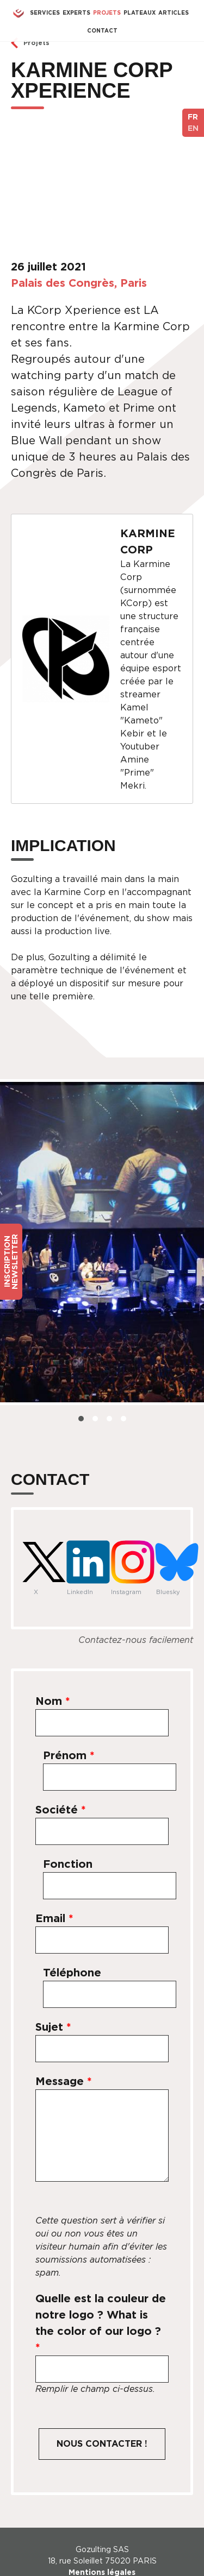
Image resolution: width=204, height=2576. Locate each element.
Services (45, 12)
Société (60, 1809)
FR (193, 116)
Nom (52, 1701)
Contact (102, 30)
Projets (107, 12)
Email (54, 1918)
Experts (76, 12)
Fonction (67, 1863)
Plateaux (139, 12)
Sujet (53, 2026)
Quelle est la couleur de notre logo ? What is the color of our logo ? (100, 2323)
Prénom (69, 1755)
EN (193, 128)
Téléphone (72, 1972)
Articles (173, 12)
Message (63, 2081)
